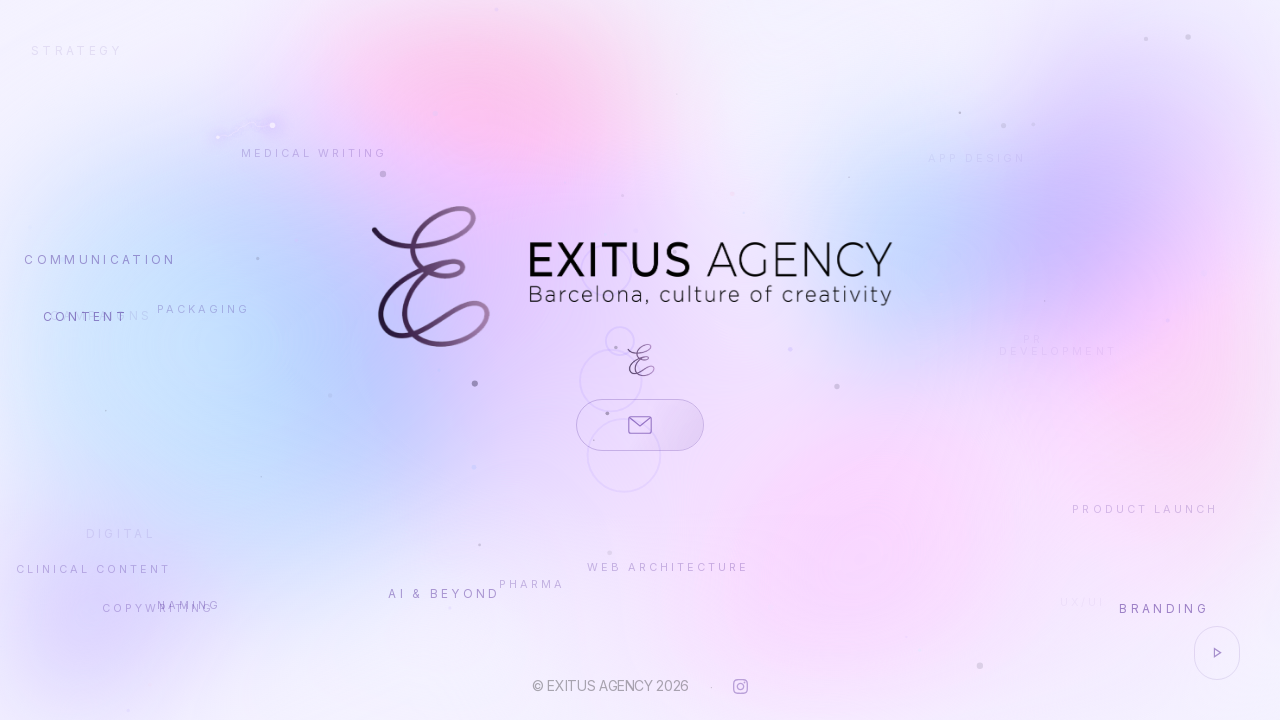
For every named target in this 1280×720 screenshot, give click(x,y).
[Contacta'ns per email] (640, 425)
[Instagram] (740, 686)
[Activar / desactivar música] (1217, 653)
